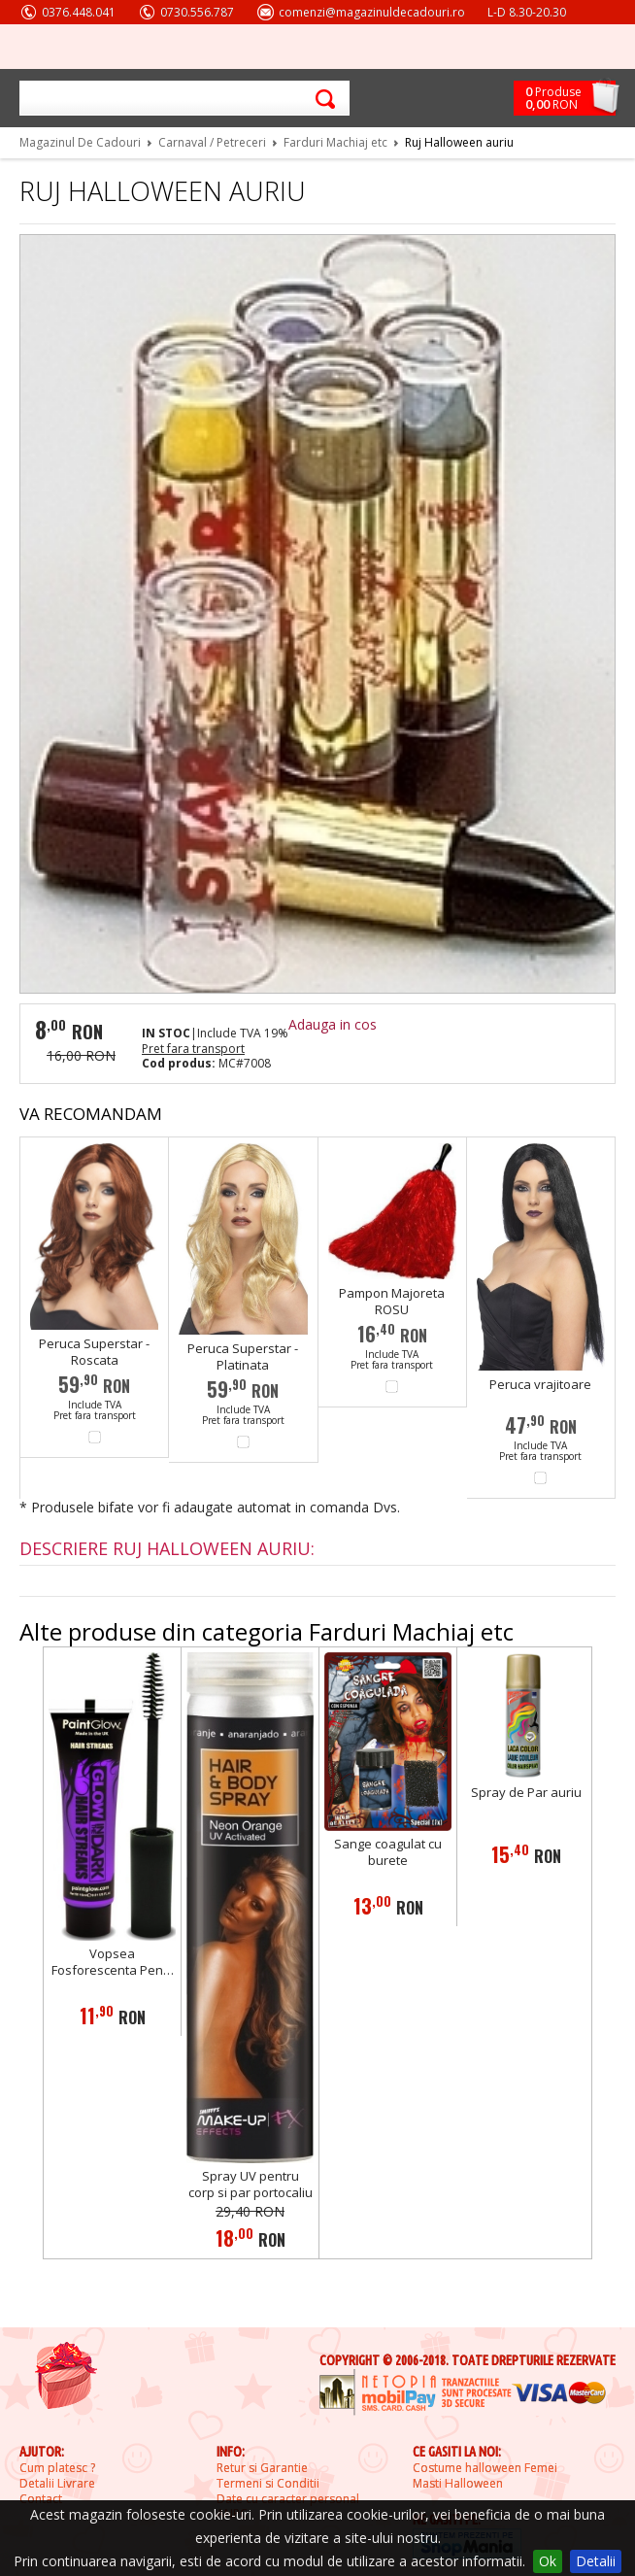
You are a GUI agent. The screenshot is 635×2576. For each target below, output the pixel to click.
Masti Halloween (458, 2483)
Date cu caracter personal (288, 2499)
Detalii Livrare (57, 2483)
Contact (40, 2499)
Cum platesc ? (57, 2468)
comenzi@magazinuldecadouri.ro (372, 12)
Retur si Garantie (262, 2468)
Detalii (596, 2561)
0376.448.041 (79, 12)
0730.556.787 (197, 12)
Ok (547, 2561)
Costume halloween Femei (485, 2468)
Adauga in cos (332, 1024)
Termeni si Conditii (268, 2483)
